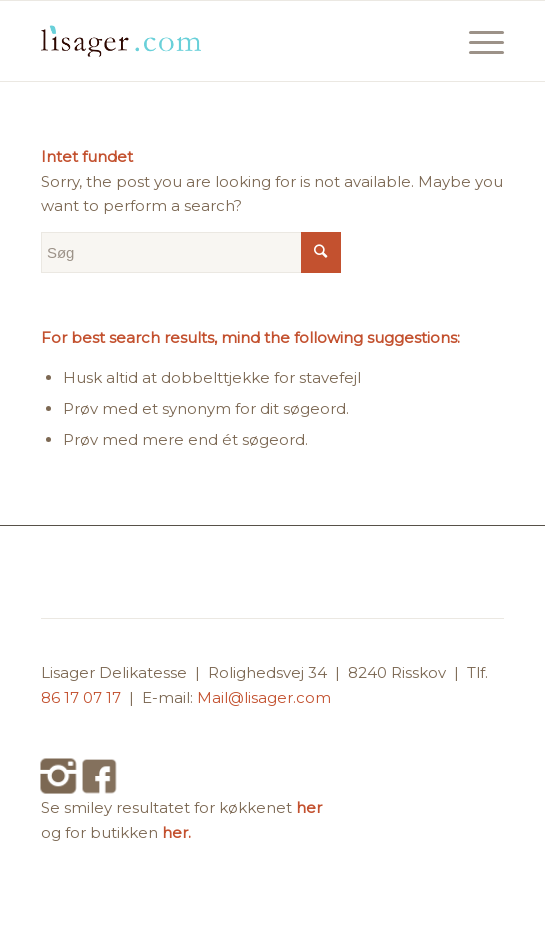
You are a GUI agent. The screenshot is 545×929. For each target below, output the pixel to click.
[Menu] (476, 41)
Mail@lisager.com (264, 697)
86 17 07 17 (83, 697)
